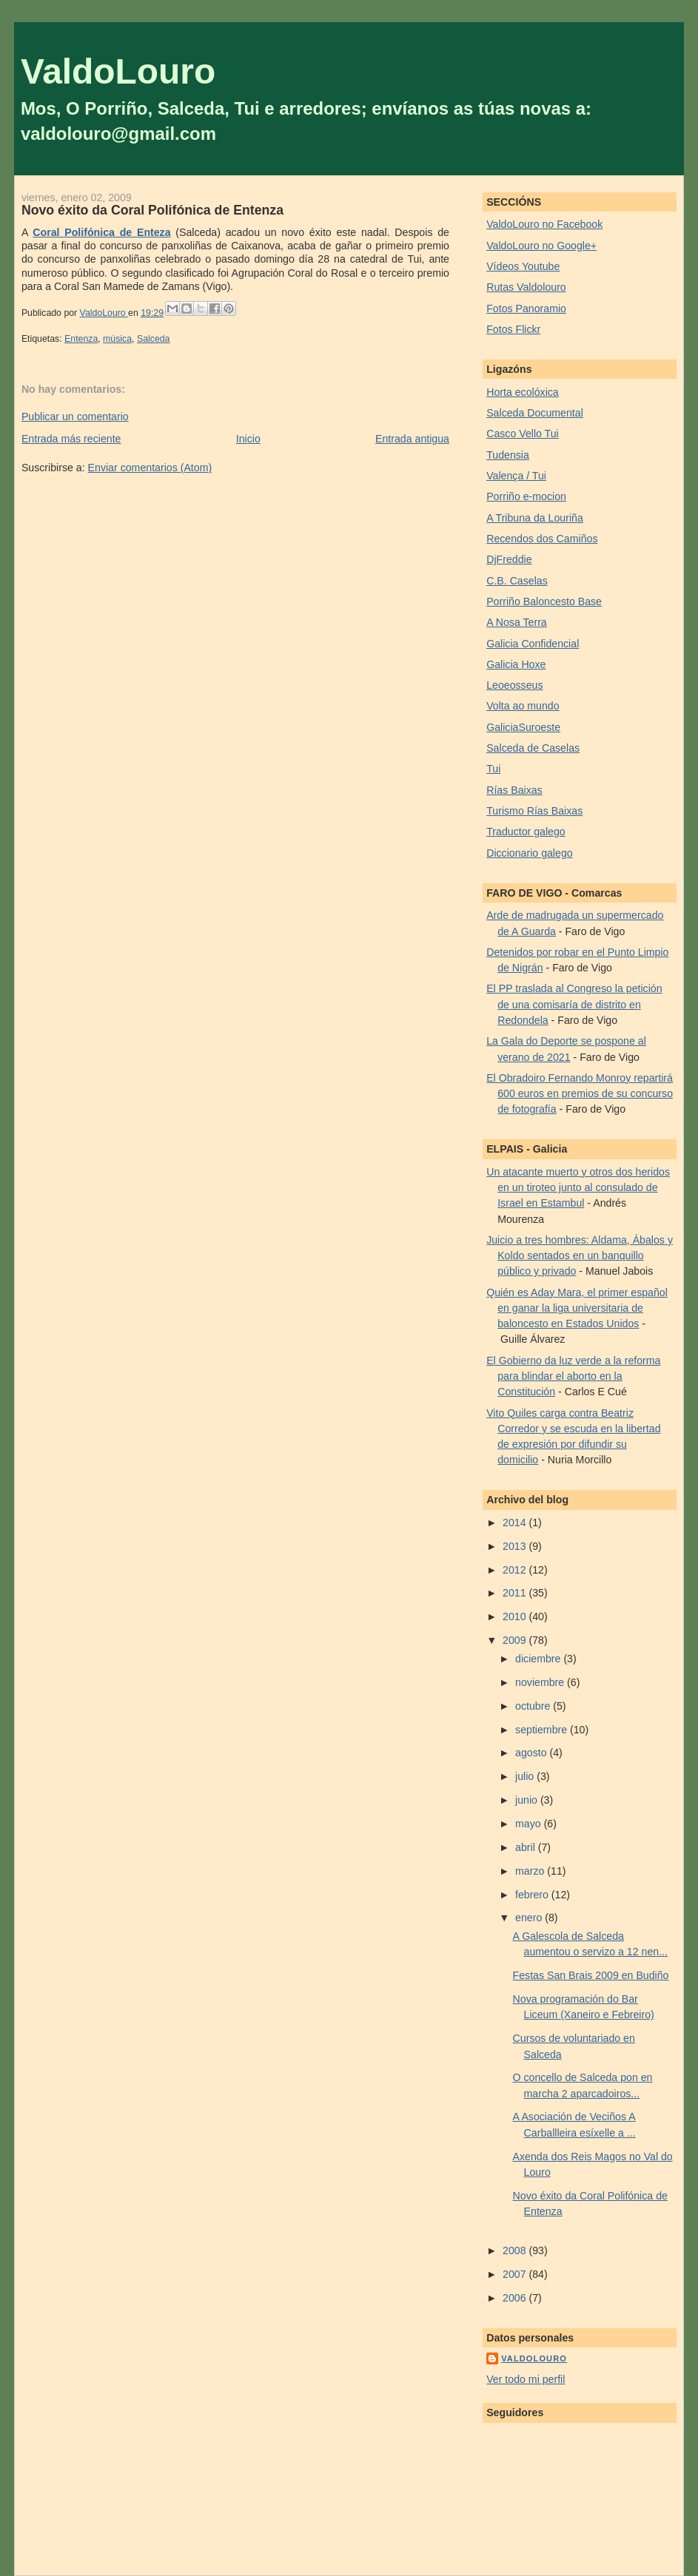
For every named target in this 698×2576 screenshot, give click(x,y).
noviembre (541, 1682)
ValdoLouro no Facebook (544, 224)
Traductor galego (526, 831)
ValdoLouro (118, 71)
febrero (533, 1895)
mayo (529, 1824)
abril (526, 1847)
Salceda (153, 339)
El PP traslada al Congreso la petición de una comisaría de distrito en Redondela (574, 1004)
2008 (515, 2250)
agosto (532, 1753)
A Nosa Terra (516, 622)
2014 (515, 1522)
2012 (515, 1570)
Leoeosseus (514, 685)
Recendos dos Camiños (541, 538)
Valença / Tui (516, 476)
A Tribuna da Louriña (534, 518)
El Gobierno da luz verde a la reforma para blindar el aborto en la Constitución (573, 1376)
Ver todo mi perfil (525, 2379)
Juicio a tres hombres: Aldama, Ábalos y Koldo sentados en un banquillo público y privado (579, 1256)
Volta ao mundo (522, 706)
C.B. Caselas (517, 581)
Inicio (248, 439)
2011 (515, 1593)
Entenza (81, 339)
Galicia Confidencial (532, 644)
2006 (515, 2298)
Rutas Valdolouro (526, 287)
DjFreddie (508, 559)
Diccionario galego (529, 853)
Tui (493, 769)
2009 (515, 1640)
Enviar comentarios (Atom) (150, 467)
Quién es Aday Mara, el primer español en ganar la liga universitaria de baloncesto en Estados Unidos (577, 1308)
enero (530, 1917)
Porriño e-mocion (526, 496)
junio (527, 1800)
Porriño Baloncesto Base (544, 601)
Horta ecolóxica (522, 392)
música (117, 339)
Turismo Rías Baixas (534, 811)
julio (526, 1776)
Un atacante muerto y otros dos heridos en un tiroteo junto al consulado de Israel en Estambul (578, 1188)
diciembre (539, 1659)
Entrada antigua (412, 439)
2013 (515, 1546)
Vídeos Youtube (523, 266)
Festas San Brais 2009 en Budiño (591, 1975)
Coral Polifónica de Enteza (101, 232)
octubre (534, 1706)
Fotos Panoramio (526, 308)
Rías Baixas (514, 790)
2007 (515, 2274)
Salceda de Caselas (533, 748)
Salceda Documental (534, 413)
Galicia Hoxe (516, 664)
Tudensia (507, 455)
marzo (531, 1871)
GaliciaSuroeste (523, 727)
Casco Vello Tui (522, 433)
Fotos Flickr (513, 329)
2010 (515, 1616)
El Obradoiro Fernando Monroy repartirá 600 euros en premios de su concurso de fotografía (579, 1094)
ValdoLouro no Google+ (541, 246)
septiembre (542, 1730)
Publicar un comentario (75, 416)
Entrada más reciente (71, 439)
